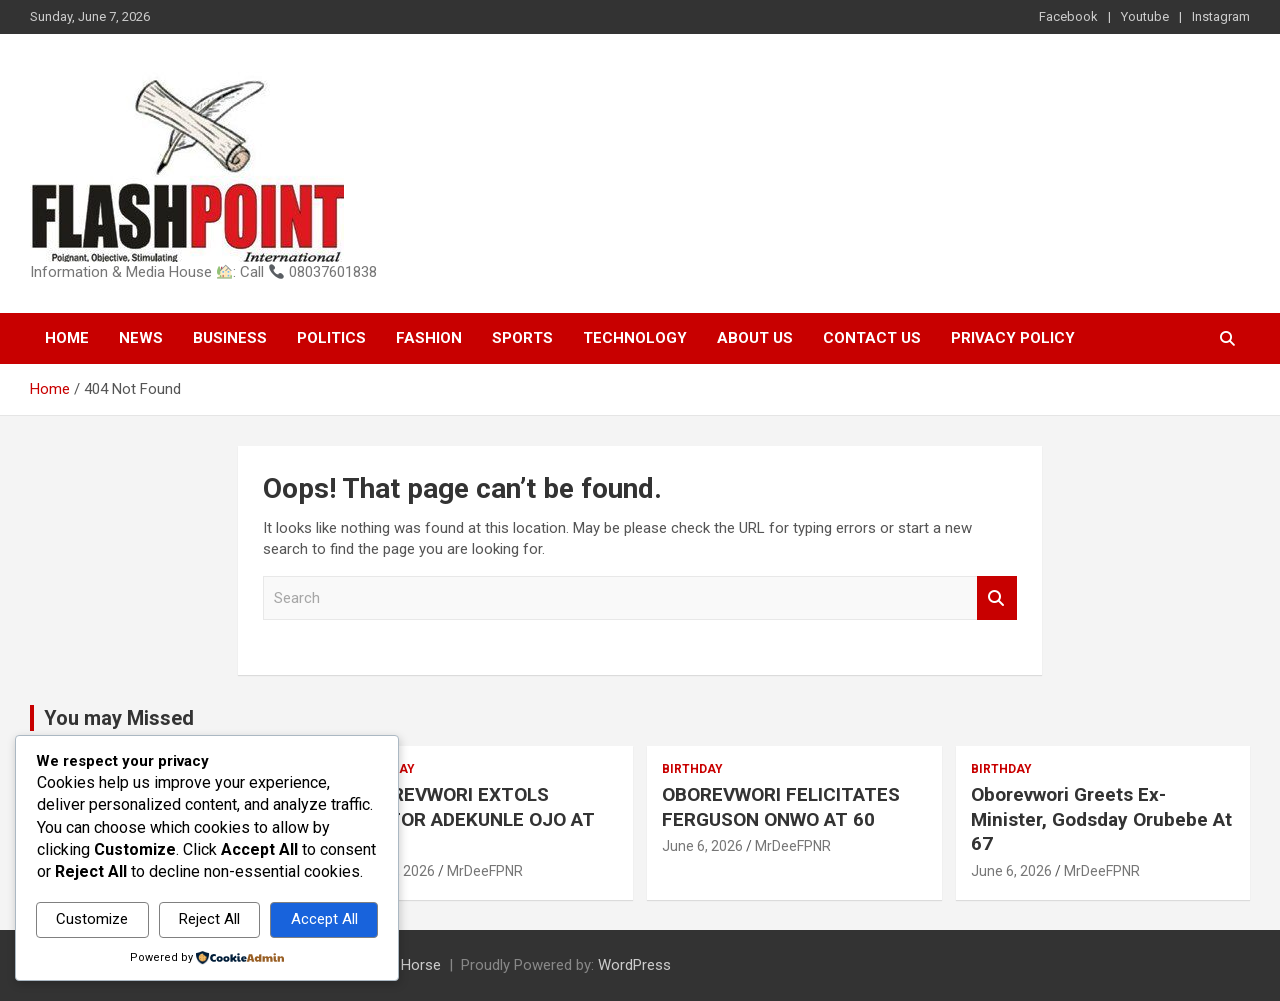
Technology (635, 338)
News (141, 338)
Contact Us (872, 338)
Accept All (324, 919)
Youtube (1145, 16)
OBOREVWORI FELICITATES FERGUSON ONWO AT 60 (781, 807)
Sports (522, 338)
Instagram (1221, 16)
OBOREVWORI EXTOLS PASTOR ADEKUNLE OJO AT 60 (474, 819)
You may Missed (119, 718)
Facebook (1068, 16)
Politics (331, 338)
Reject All (209, 919)
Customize (92, 919)
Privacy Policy (1013, 338)
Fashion (429, 338)
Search (997, 598)
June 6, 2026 (702, 846)
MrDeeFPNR (485, 871)
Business (230, 338)
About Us (755, 338)
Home (67, 338)
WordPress (634, 965)
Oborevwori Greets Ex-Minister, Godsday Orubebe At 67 (1101, 819)
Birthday (692, 769)
